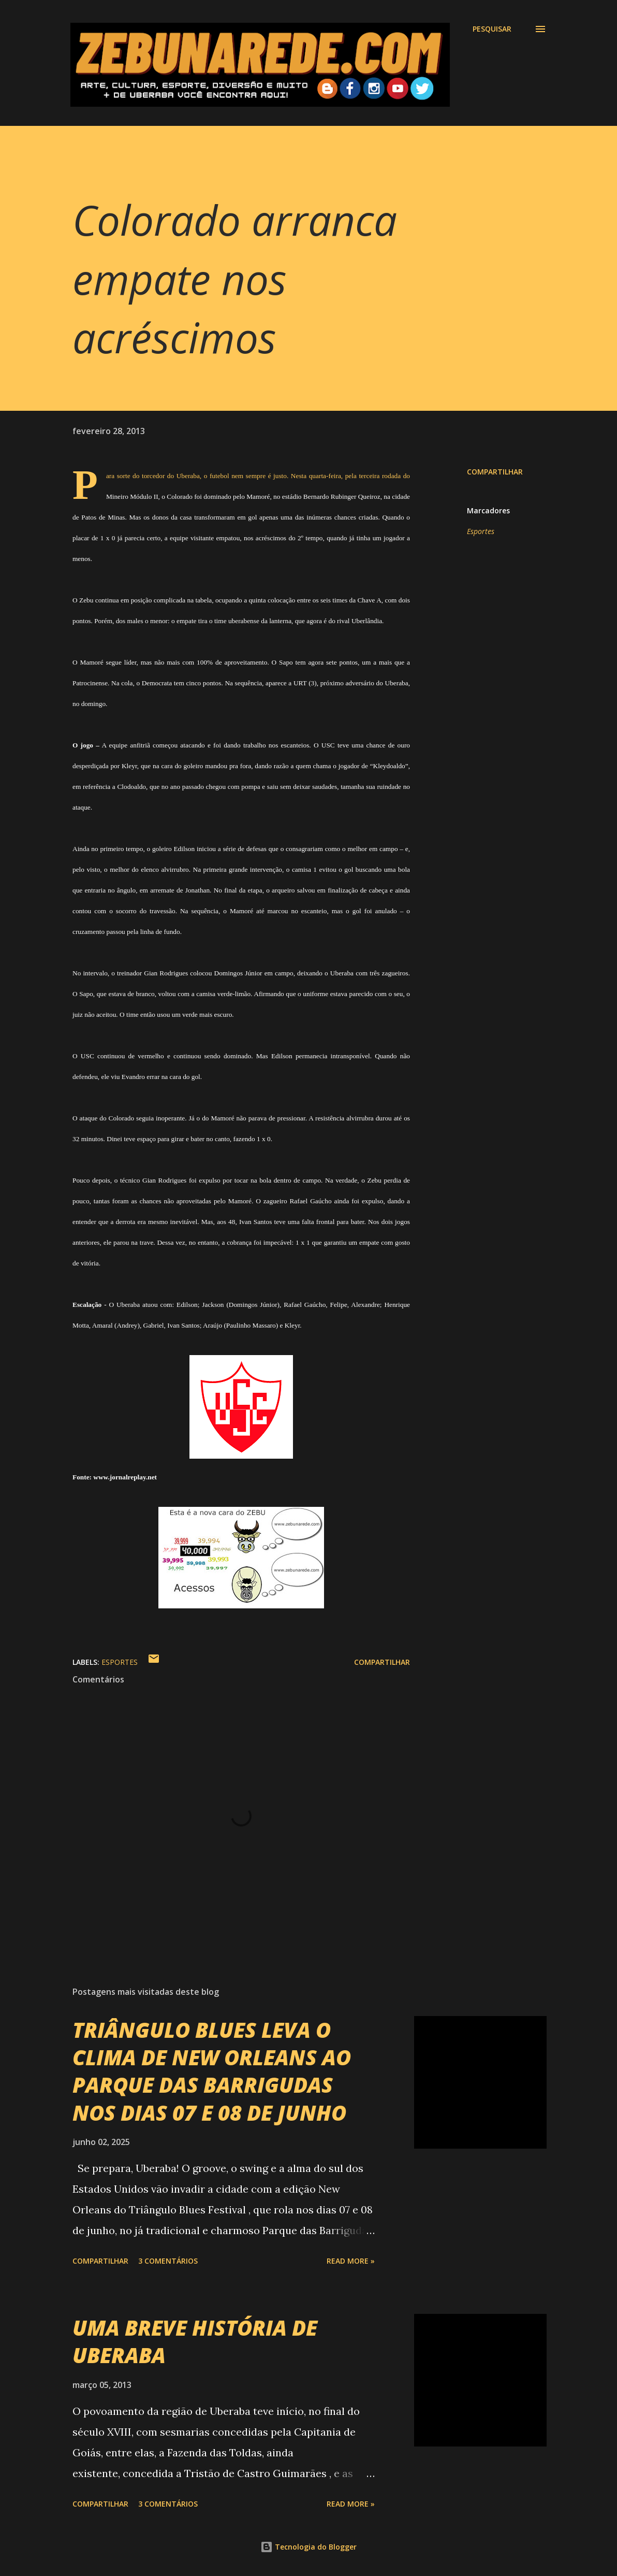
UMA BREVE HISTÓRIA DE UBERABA (194, 2341)
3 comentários (168, 2261)
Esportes (480, 531)
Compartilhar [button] (495, 472)
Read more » (351, 2261)
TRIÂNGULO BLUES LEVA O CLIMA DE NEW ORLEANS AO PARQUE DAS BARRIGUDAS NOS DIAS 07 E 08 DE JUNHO (211, 2071)
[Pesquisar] (492, 29)
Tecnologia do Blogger (308, 2547)
